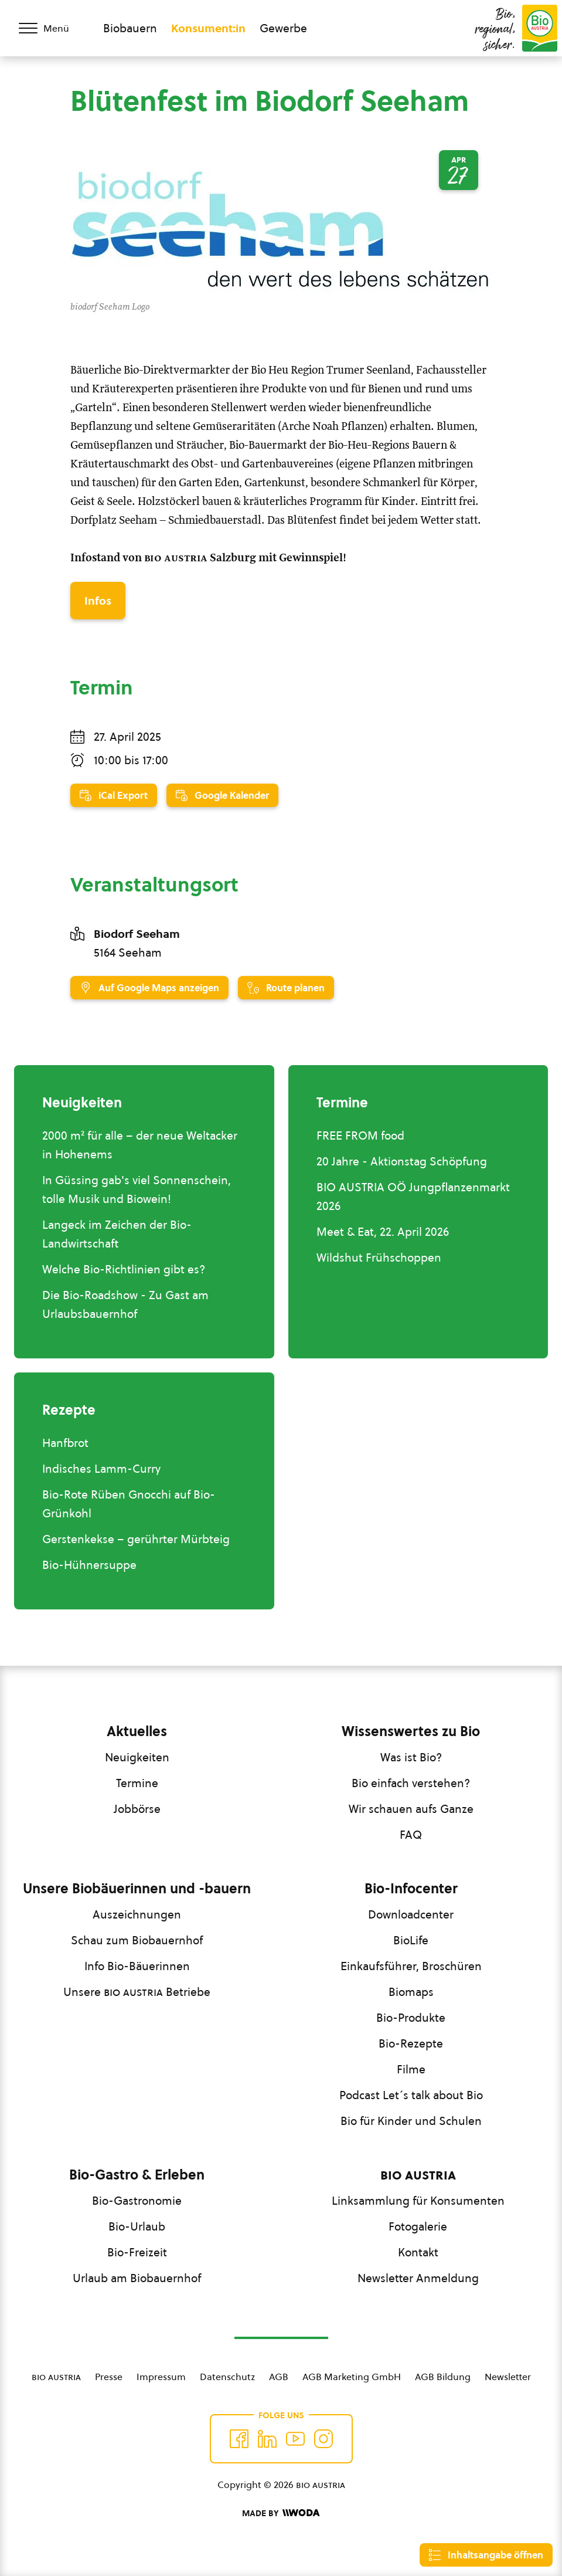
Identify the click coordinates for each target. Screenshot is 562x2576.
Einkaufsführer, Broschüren (411, 1966)
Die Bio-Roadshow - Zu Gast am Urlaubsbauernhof (125, 1304)
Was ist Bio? (411, 1757)
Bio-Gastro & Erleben (137, 2174)
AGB (278, 2376)
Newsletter (508, 2376)
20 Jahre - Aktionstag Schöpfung (401, 1161)
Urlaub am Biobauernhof (137, 2278)
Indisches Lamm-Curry (101, 1468)
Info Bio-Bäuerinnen (137, 1966)
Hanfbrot (65, 1442)
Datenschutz (227, 2376)
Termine (137, 1783)
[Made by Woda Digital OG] (280, 2513)
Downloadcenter (411, 1914)
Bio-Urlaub (136, 2226)
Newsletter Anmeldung (418, 2278)
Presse (108, 2376)
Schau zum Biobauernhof (137, 1940)
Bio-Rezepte (411, 2043)
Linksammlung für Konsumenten (418, 2200)
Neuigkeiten (137, 1757)
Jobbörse (137, 1808)
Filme (411, 2069)
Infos (97, 600)
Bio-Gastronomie (137, 2200)
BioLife (410, 1940)
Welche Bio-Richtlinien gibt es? (123, 1269)
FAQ (411, 1834)
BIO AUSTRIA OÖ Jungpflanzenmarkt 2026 (413, 1196)
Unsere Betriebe (136, 1991)
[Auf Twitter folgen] (267, 2439)
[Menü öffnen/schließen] (51, 28)
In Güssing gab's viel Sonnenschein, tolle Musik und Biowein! (136, 1189)
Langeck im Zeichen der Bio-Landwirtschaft (117, 1234)
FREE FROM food (360, 1135)
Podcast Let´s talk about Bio (411, 2095)
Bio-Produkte (410, 2017)
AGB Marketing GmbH (351, 2376)
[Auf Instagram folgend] (323, 2439)
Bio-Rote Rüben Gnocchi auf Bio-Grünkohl (128, 1504)
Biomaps (411, 1991)
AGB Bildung (443, 2376)
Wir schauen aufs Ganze (411, 1808)
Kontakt (418, 2252)
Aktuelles (137, 1731)
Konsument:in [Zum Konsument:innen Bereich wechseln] (208, 28)
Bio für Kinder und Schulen (411, 2120)
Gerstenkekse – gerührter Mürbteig (136, 1539)
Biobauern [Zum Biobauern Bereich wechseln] (130, 28)
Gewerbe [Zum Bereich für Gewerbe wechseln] (283, 28)
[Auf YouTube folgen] (295, 2439)
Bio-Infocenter (411, 1888)
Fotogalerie (418, 2226)
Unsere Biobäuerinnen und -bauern (137, 1888)
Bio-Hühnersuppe (89, 1564)
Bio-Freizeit (137, 2252)
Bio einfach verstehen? (411, 1783)
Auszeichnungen (137, 1914)
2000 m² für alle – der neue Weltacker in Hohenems (139, 1145)
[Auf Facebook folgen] (239, 2439)
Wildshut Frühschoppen (378, 1257)
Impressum (161, 2376)
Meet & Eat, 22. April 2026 (382, 1231)
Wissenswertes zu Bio (411, 1731)
